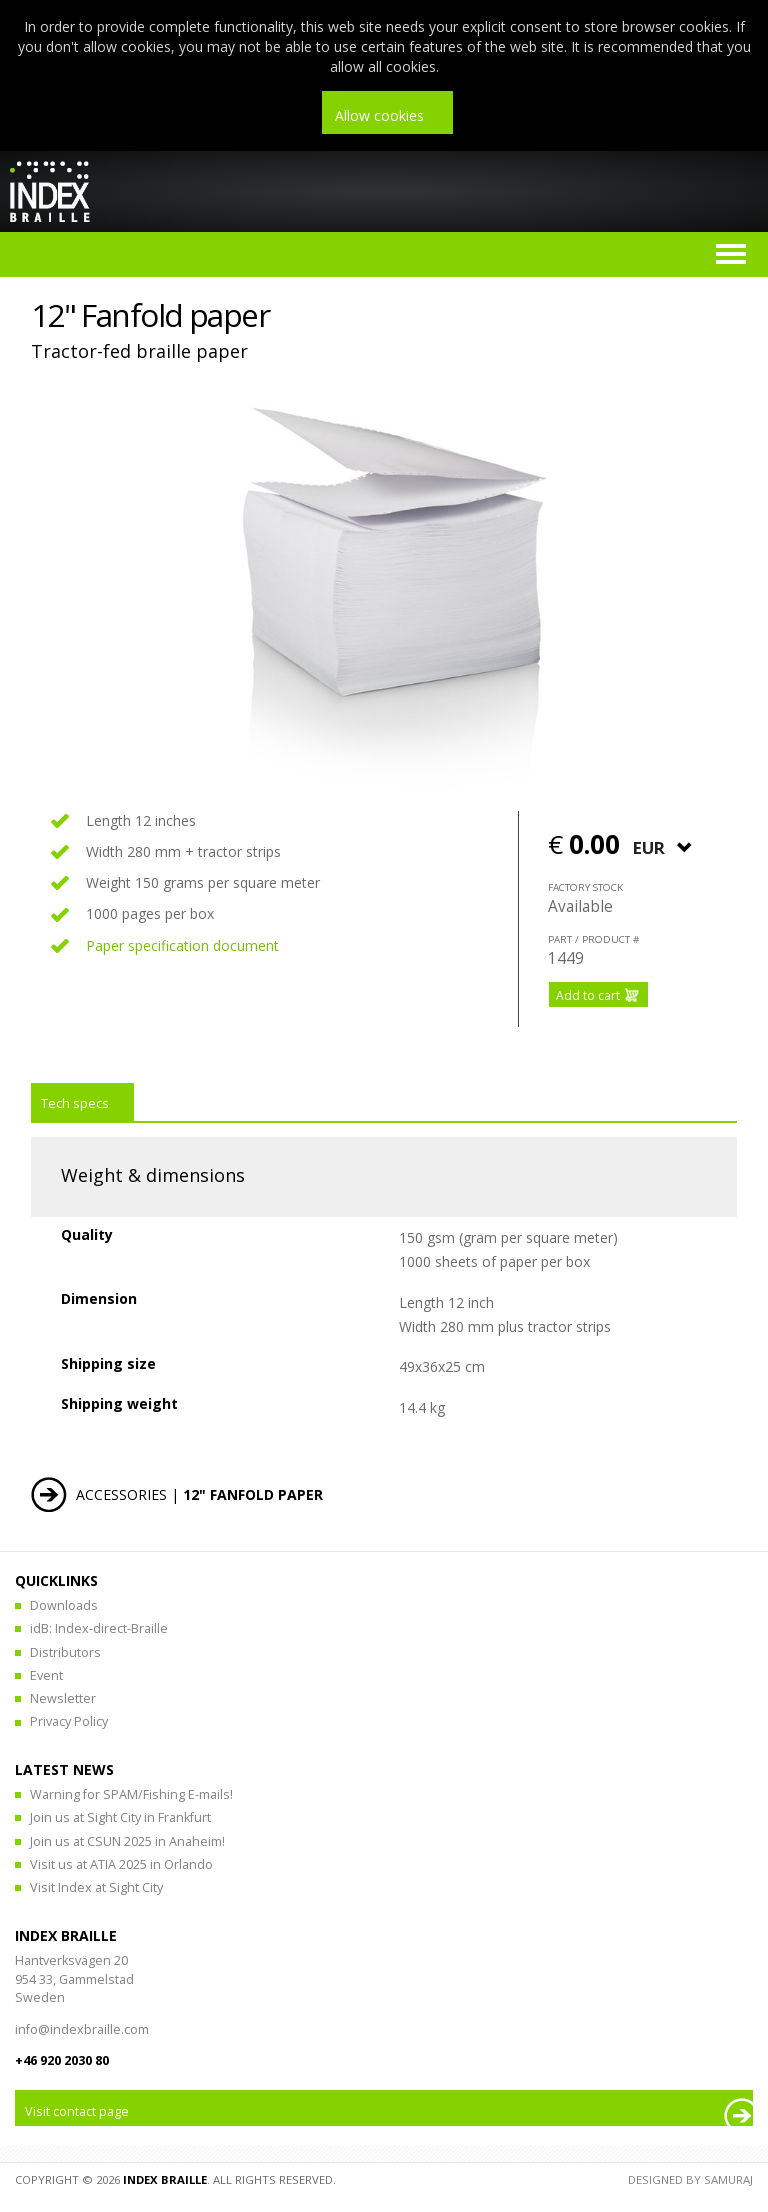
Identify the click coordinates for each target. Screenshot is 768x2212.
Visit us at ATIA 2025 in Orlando (121, 1864)
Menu (731, 254)
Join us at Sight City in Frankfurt (120, 1817)
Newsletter (63, 1698)
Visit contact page (77, 2111)
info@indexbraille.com (82, 2029)
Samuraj (728, 2179)
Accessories (121, 1494)
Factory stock (585, 887)
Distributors (65, 1652)
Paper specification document (182, 945)
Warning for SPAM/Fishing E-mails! (131, 1794)
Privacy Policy (69, 1721)
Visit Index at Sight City (96, 1887)
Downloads (64, 1605)
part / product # (593, 939)
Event (46, 1675)
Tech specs (75, 1103)
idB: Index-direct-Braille (99, 1628)
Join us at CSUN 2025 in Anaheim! (127, 1841)
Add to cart (588, 995)
